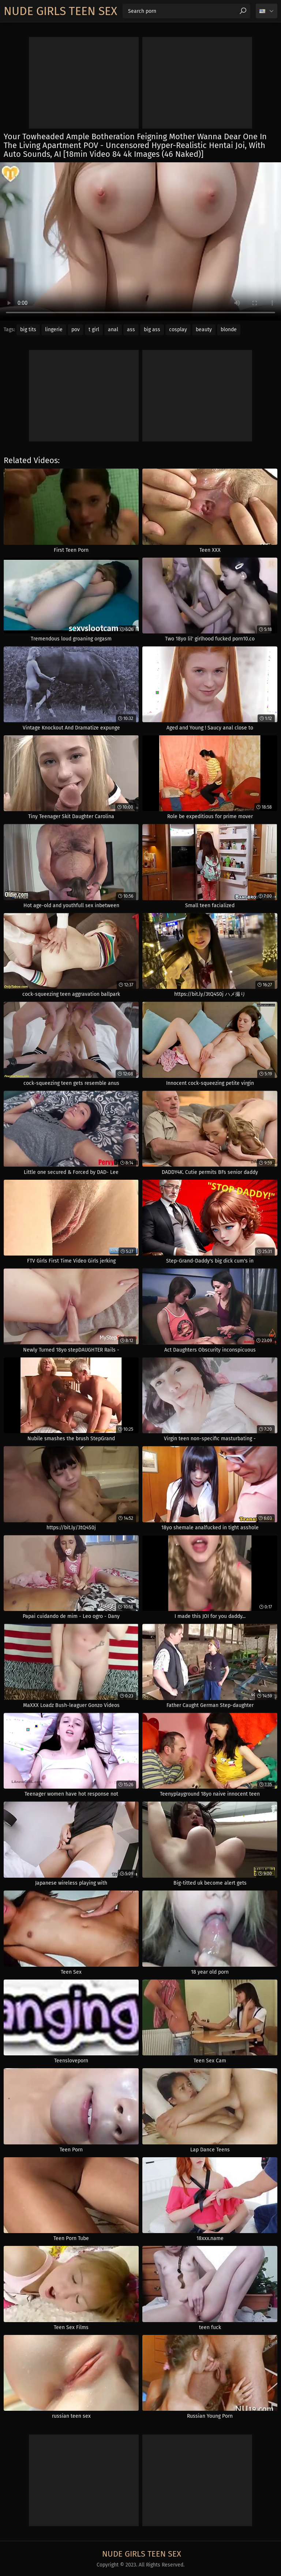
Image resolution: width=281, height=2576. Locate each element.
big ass (152, 329)
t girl (94, 329)
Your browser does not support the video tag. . (140, 241)
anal (113, 329)
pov (75, 329)
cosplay (178, 329)
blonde (229, 329)
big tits (28, 329)
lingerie (54, 329)
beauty (204, 329)
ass (131, 329)
